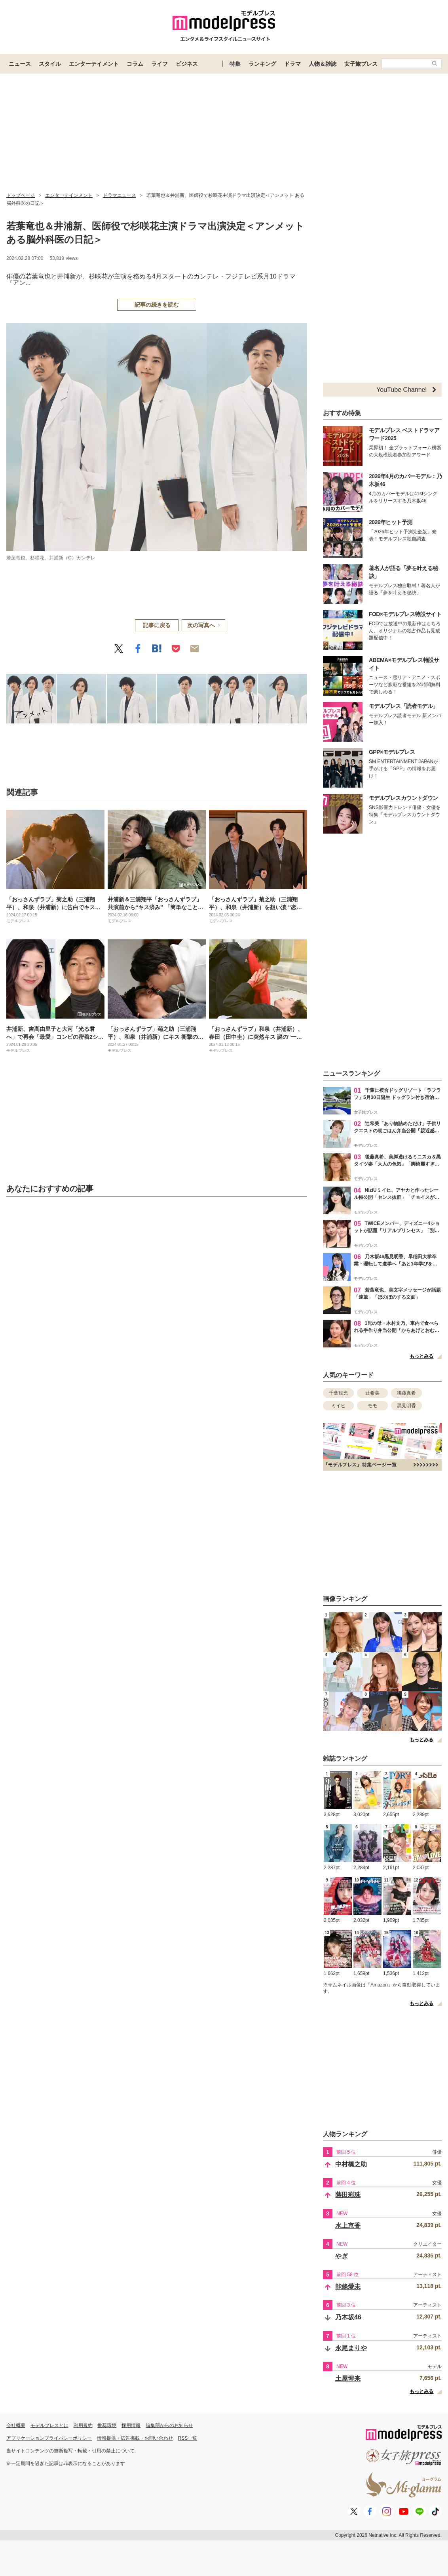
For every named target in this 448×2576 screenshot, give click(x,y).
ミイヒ (338, 1405)
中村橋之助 (351, 2164)
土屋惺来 (348, 2378)
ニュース (20, 64)
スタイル (50, 64)
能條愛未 (348, 2286)
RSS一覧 (187, 2438)
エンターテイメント (94, 64)
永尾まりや (351, 2348)
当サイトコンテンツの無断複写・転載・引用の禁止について (70, 2451)
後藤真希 (406, 1393)
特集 (235, 64)
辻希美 (372, 1393)
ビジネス (187, 64)
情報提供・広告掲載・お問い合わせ (135, 2438)
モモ (372, 1405)
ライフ (159, 64)
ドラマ (292, 64)
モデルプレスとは (49, 2425)
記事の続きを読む (157, 304)
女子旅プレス (361, 64)
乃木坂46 (348, 2317)
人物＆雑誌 (322, 64)
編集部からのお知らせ (169, 2425)
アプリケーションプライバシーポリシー (49, 2438)
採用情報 (130, 2425)
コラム (135, 64)
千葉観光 (338, 1393)
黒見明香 (406, 1405)
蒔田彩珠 (348, 2194)
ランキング (262, 64)
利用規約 (83, 2425)
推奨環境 (106, 2425)
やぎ (341, 2256)
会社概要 (15, 2425)
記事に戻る (157, 625)
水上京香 (348, 2225)
